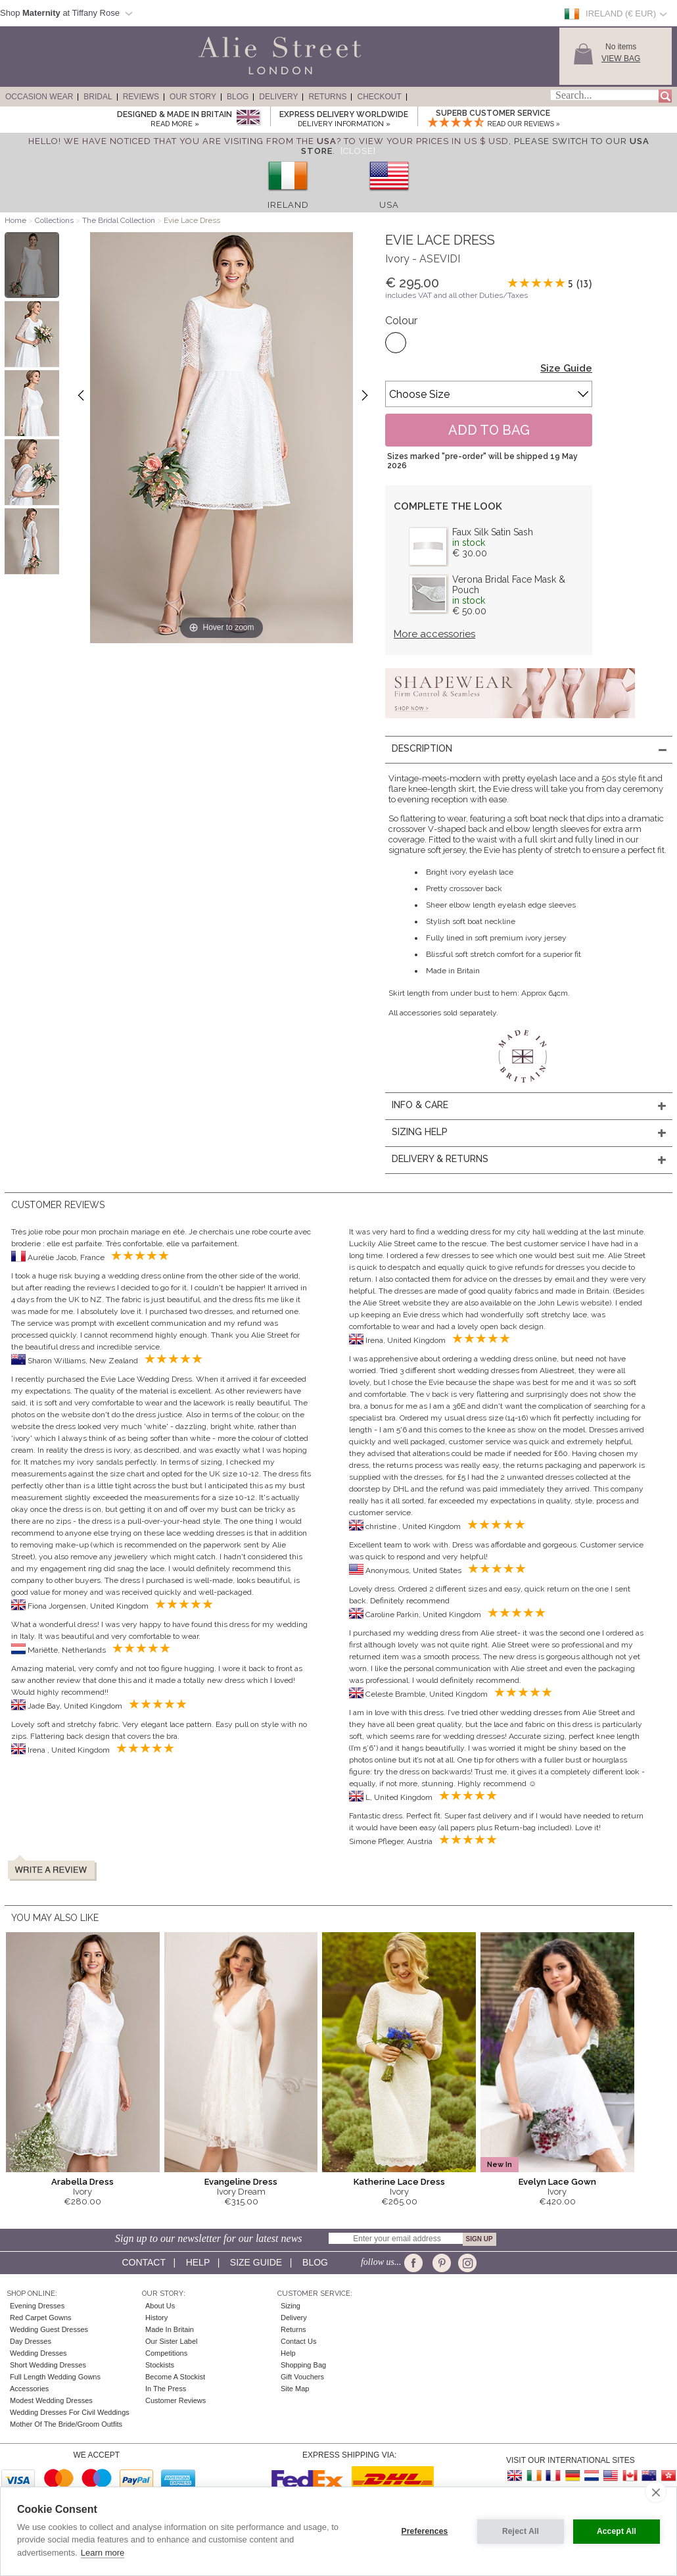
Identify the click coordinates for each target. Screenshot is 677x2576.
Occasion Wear (39, 97)
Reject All (520, 2531)
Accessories (29, 2389)
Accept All (616, 2531)
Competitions (166, 2353)
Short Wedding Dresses (48, 2365)
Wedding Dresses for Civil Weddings (69, 2412)
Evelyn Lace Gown (557, 2182)
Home (15, 220)
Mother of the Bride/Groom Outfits (66, 2424)
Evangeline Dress (240, 2182)
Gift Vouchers (302, 2377)
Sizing (290, 2306)
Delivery (278, 97)
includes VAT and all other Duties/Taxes (456, 295)
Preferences (425, 2531)
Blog (237, 97)
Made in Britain (169, 2329)
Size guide (256, 2262)
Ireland (288, 205)
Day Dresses (30, 2341)
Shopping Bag (303, 2365)
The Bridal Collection (118, 220)
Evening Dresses (37, 2306)
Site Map (295, 2389)
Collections (55, 220)
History (156, 2317)
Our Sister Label (171, 2341)
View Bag (620, 58)
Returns (327, 97)
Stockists (159, 2365)
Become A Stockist (175, 2377)
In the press (165, 2389)
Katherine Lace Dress (399, 2182)
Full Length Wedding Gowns (55, 2377)
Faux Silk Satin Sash (492, 532)
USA (389, 205)
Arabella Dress (82, 2182)
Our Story (193, 97)
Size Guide (566, 368)
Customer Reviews (175, 2400)
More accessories (434, 634)
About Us (160, 2306)
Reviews (141, 97)
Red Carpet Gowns (41, 2317)
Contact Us (298, 2341)
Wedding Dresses (38, 2353)
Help (198, 2262)
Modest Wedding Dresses (51, 2400)
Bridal (97, 97)
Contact (143, 2262)
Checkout (379, 97)
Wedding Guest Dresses (49, 2329)
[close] (655, 2492)
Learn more (102, 2553)
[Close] (358, 151)
